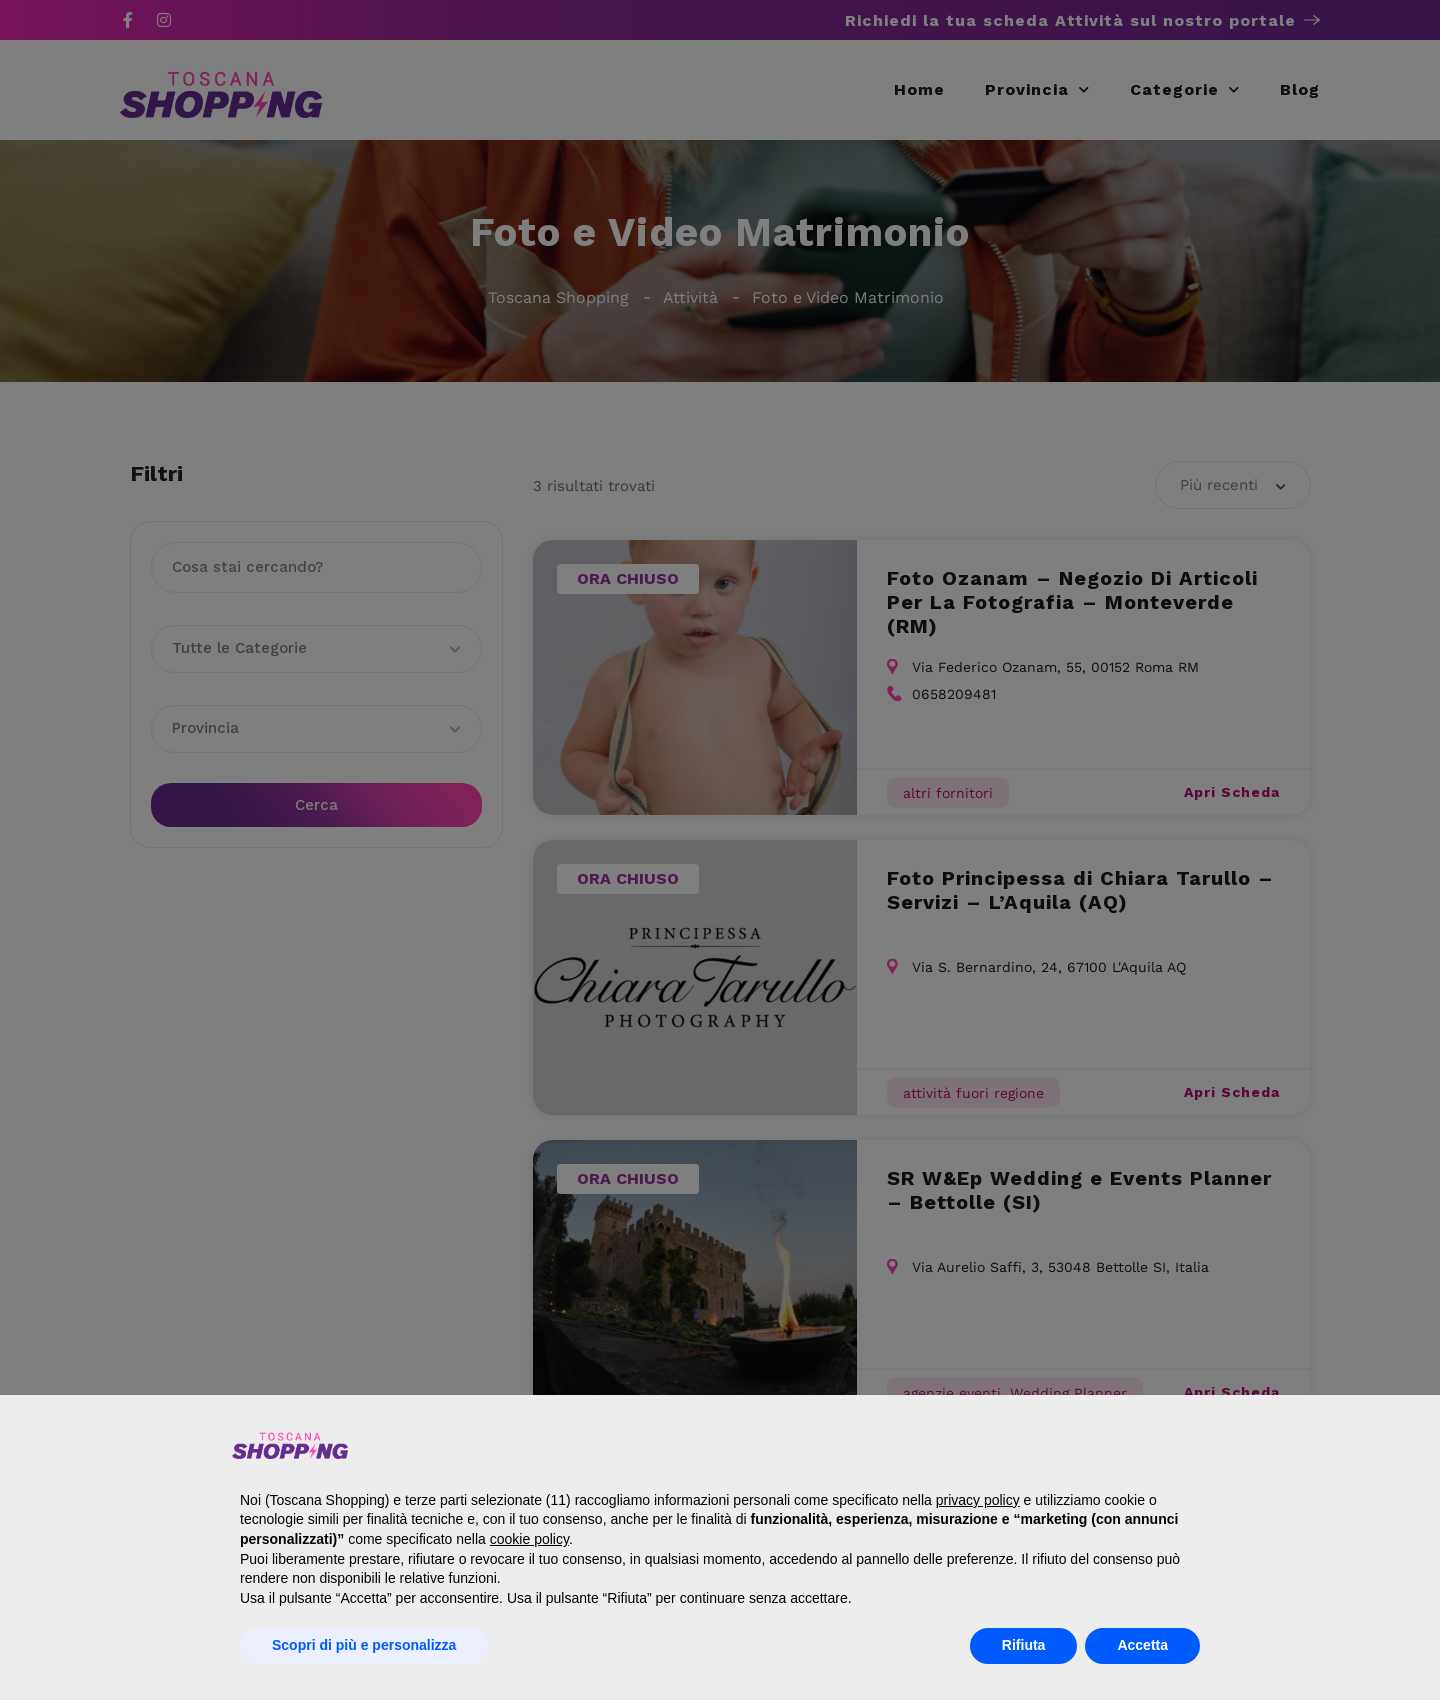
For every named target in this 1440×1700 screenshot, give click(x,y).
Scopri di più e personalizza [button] (364, 1645)
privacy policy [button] (978, 1500)
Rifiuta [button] (1024, 1645)
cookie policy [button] (529, 1539)
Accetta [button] (1142, 1645)
